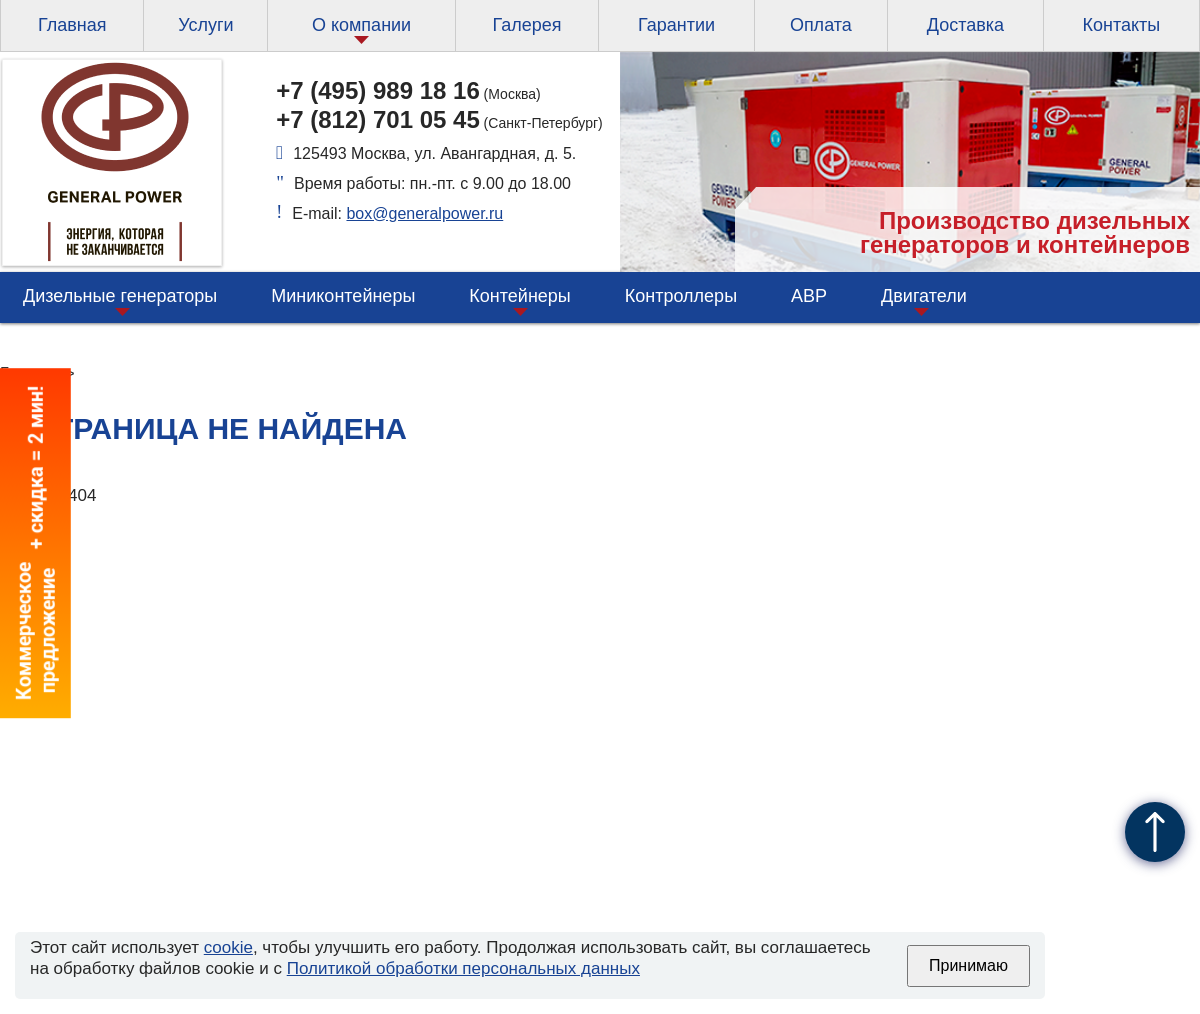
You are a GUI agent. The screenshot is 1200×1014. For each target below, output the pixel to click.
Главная (72, 25)
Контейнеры (519, 296)
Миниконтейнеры (343, 296)
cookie (228, 947)
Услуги (205, 25)
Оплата (821, 25)
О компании (361, 25)
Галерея (526, 25)
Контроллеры (681, 296)
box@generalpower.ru (424, 213)
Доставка (965, 25)
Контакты (1121, 25)
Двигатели (924, 296)
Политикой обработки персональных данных (463, 968)
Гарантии (676, 25)
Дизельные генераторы (120, 296)
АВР (809, 296)
